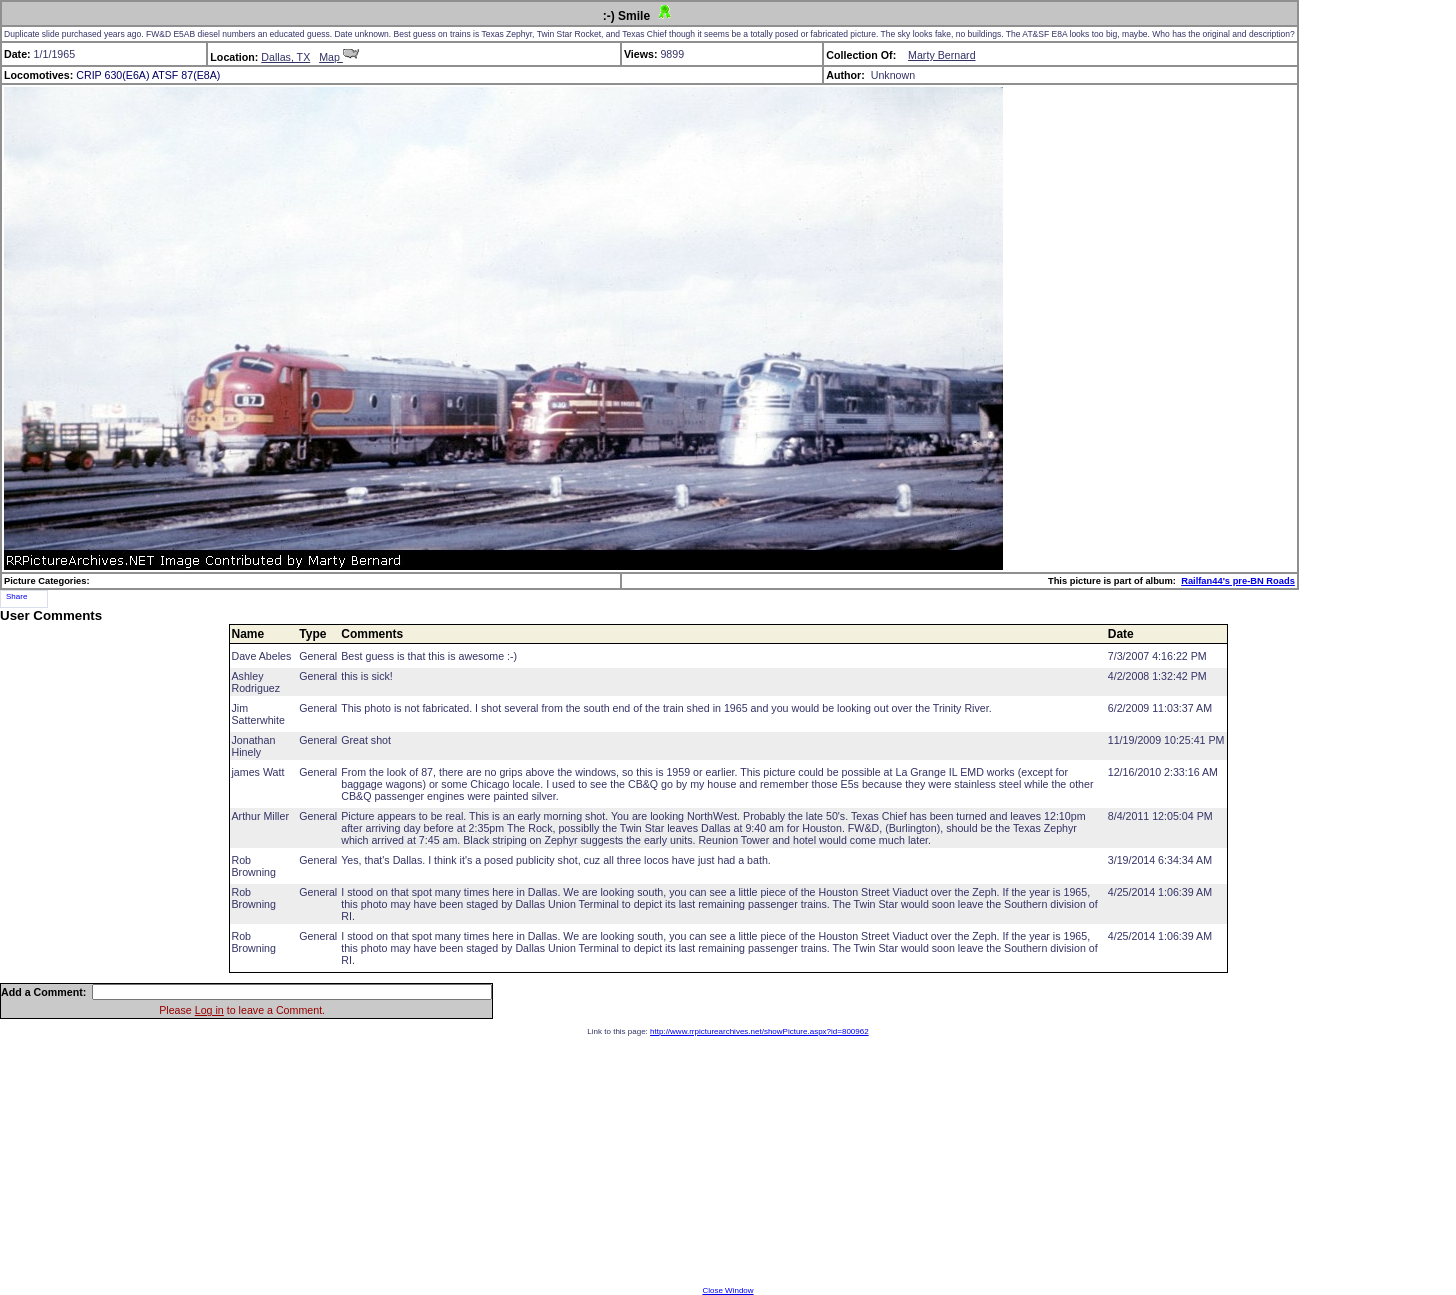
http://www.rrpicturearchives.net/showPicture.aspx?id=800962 (759, 1031)
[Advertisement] (728, 1161)
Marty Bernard (942, 55)
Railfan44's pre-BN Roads (1238, 581)
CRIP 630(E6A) (112, 75)
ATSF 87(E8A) (186, 75)
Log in (209, 1010)
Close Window (727, 1290)
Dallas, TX (285, 57)
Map (339, 57)
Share (16, 596)
